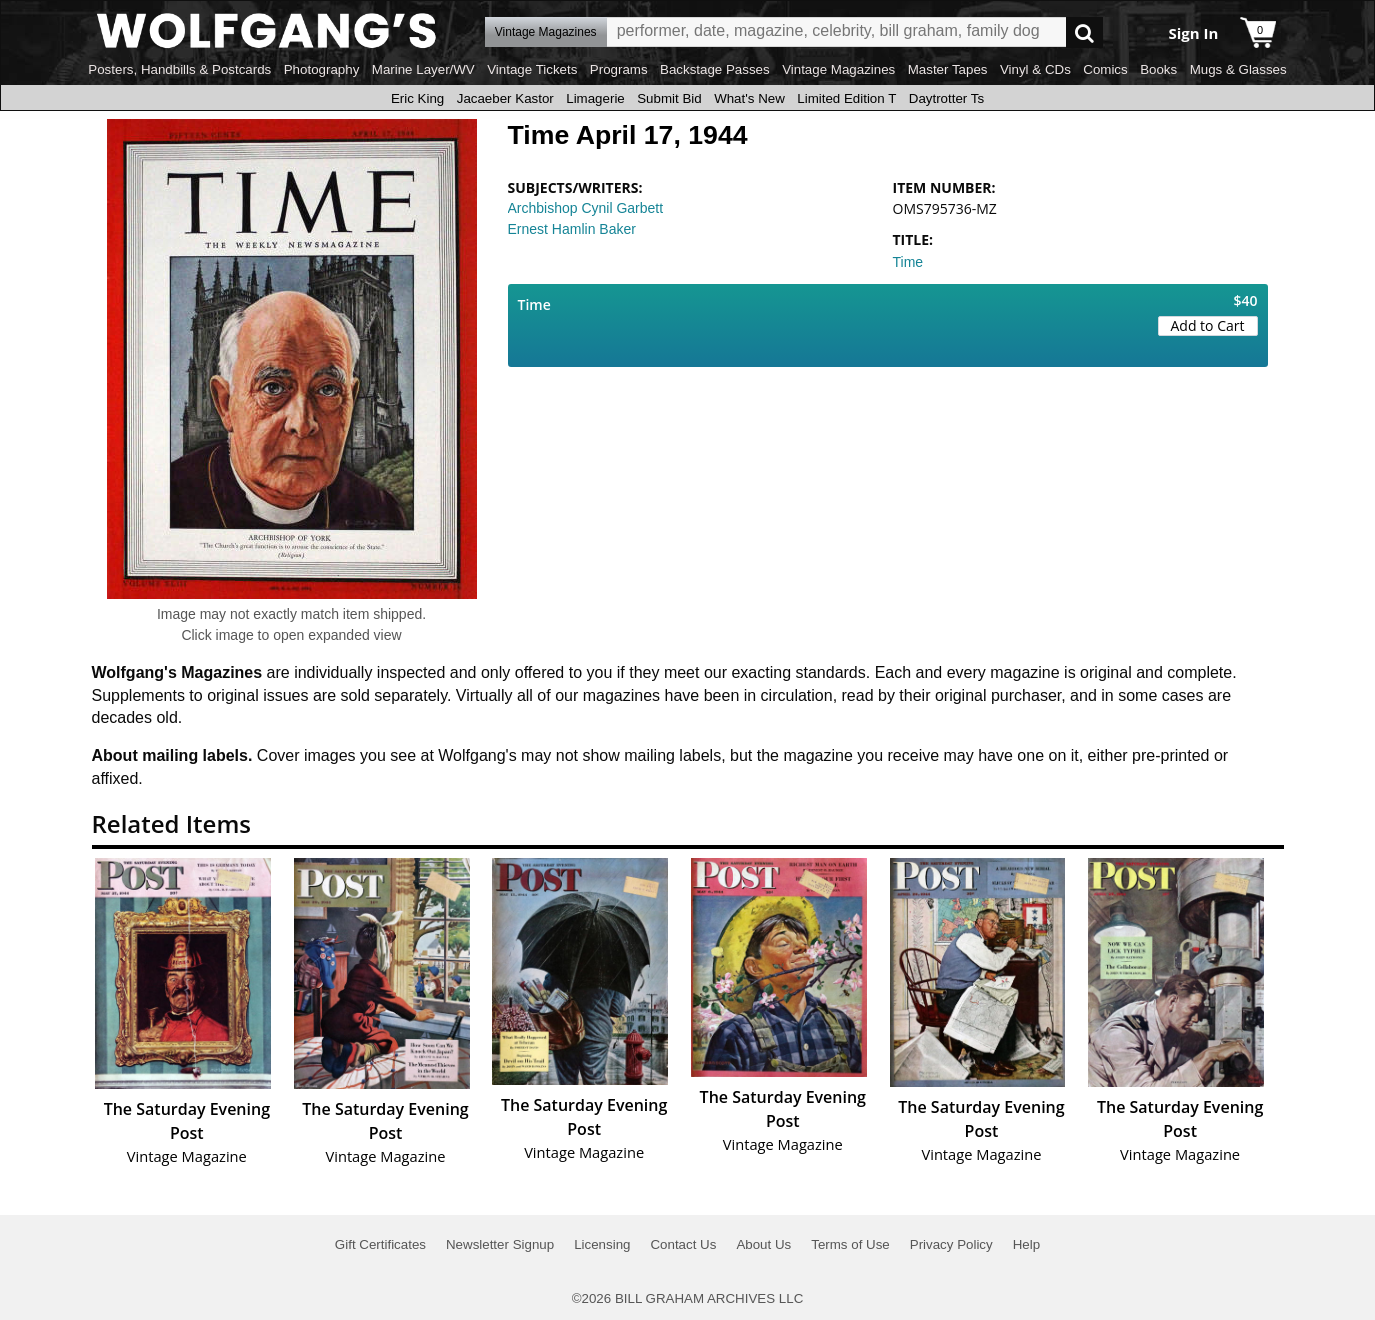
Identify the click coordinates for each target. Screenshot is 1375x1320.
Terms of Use (850, 1244)
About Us (763, 1244)
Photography (322, 69)
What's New (749, 98)
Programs (619, 69)
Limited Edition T (846, 98)
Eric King (417, 98)
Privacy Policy (951, 1244)
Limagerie (595, 98)
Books (1158, 69)
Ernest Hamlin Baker (572, 229)
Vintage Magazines (838, 69)
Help (1026, 1244)
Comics (1105, 69)
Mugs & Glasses (1238, 69)
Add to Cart (1208, 325)
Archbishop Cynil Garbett (586, 208)
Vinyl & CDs (1035, 69)
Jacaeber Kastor (505, 98)
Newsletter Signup (500, 1244)
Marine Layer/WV (423, 69)
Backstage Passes (715, 69)
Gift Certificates (380, 1244)
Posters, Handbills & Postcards (179, 69)
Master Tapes (948, 69)
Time (908, 262)
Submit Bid (669, 98)
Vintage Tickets (532, 69)
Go (1084, 32)
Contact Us (683, 1244)
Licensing (602, 1244)
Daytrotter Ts (946, 98)
